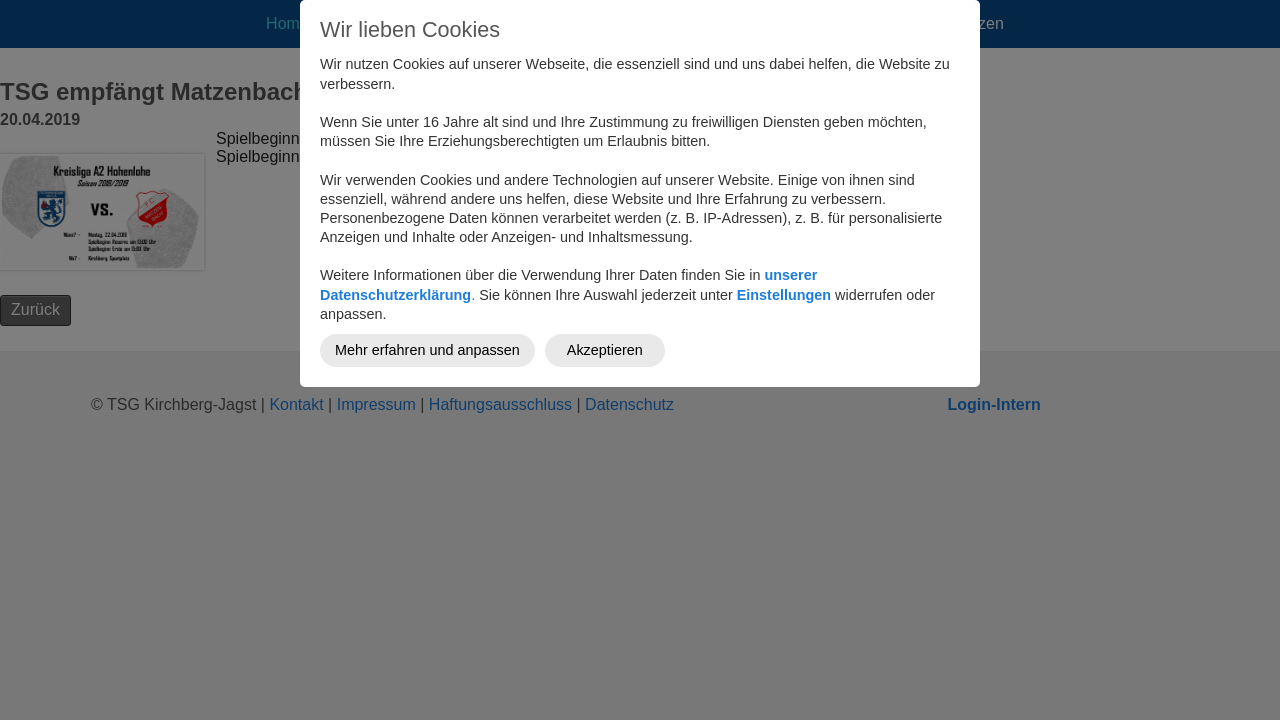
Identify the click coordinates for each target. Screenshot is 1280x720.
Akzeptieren (605, 350)
